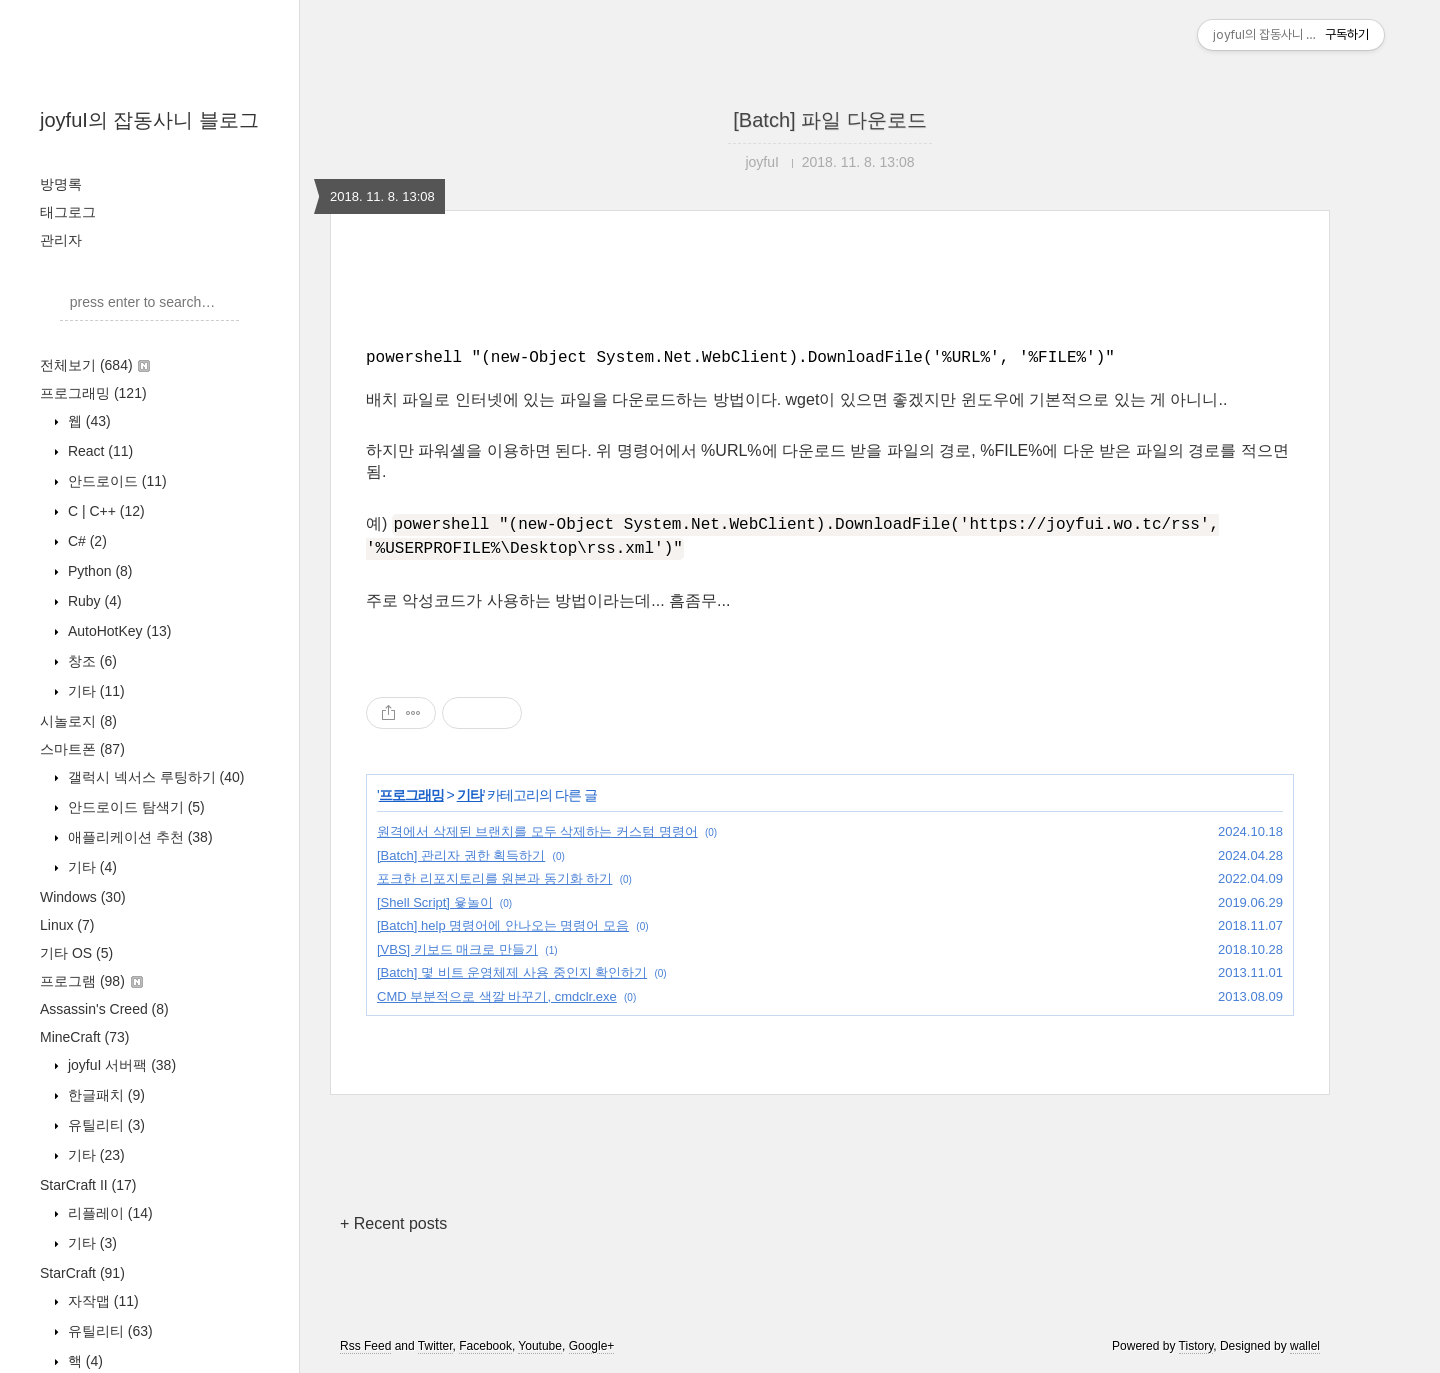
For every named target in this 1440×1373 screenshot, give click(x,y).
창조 (90, 661)
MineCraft (84, 1037)
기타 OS (76, 953)
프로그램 (91, 981)
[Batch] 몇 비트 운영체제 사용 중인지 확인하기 (512, 972)
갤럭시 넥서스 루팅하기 (154, 777)
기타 (94, 691)
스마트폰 (82, 749)
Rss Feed (365, 1346)
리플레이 (108, 1213)
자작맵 (101, 1301)
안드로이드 (115, 481)
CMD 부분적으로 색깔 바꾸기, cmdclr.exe (497, 996)
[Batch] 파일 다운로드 (829, 120)
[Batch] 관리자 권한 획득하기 (461, 855)
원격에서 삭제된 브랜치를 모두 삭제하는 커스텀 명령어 (537, 831)
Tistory (1196, 1346)
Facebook (485, 1346)
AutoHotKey (117, 631)
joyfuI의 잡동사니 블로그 (149, 120)
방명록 (61, 184)
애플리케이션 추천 (138, 837)
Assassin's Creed (104, 1009)
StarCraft (82, 1273)
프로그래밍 (93, 393)
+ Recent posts (393, 1223)
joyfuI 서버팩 (120, 1065)
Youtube (540, 1346)
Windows (83, 897)
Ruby (93, 601)
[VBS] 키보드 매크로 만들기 (457, 949)
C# (85, 541)
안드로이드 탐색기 (134, 807)
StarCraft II (88, 1185)
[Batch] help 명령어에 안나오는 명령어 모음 (503, 925)
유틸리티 (104, 1125)
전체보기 (95, 365)
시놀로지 (78, 721)
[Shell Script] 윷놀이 (435, 902)
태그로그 (68, 212)
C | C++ (104, 511)
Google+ (592, 1346)
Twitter (435, 1346)
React (98, 451)
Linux (67, 925)
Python (98, 571)
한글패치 (104, 1095)
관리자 (61, 240)
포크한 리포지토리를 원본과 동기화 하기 (494, 878)
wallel (1305, 1346)
